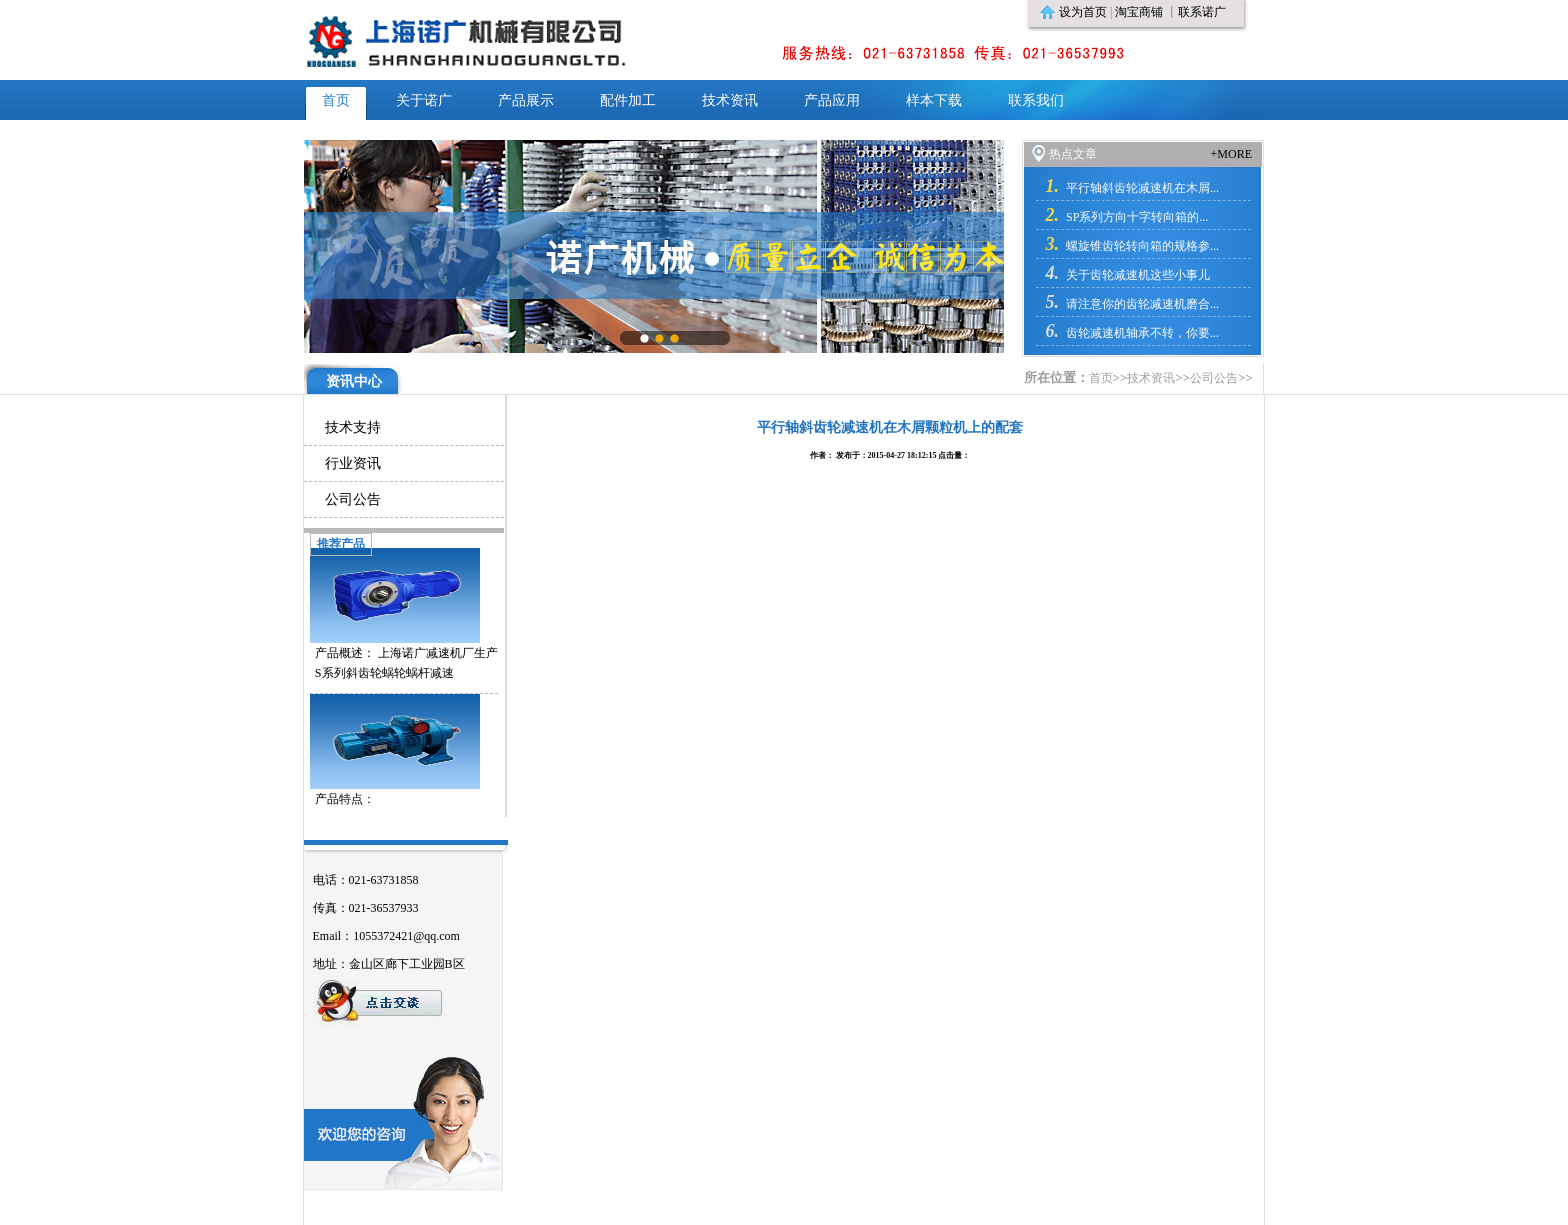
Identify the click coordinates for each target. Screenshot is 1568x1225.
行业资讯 (353, 463)
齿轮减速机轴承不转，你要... (1142, 333)
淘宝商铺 (1139, 12)
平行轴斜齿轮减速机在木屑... (1142, 188)
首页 (1101, 378)
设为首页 (1083, 12)
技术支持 (353, 427)
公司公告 (1214, 378)
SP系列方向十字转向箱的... (1137, 217)
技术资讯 (1151, 378)
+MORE (1231, 154)
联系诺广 (1202, 12)
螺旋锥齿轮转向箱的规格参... (1142, 246)
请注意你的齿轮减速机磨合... (1142, 304)
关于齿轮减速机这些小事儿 (1138, 275)
